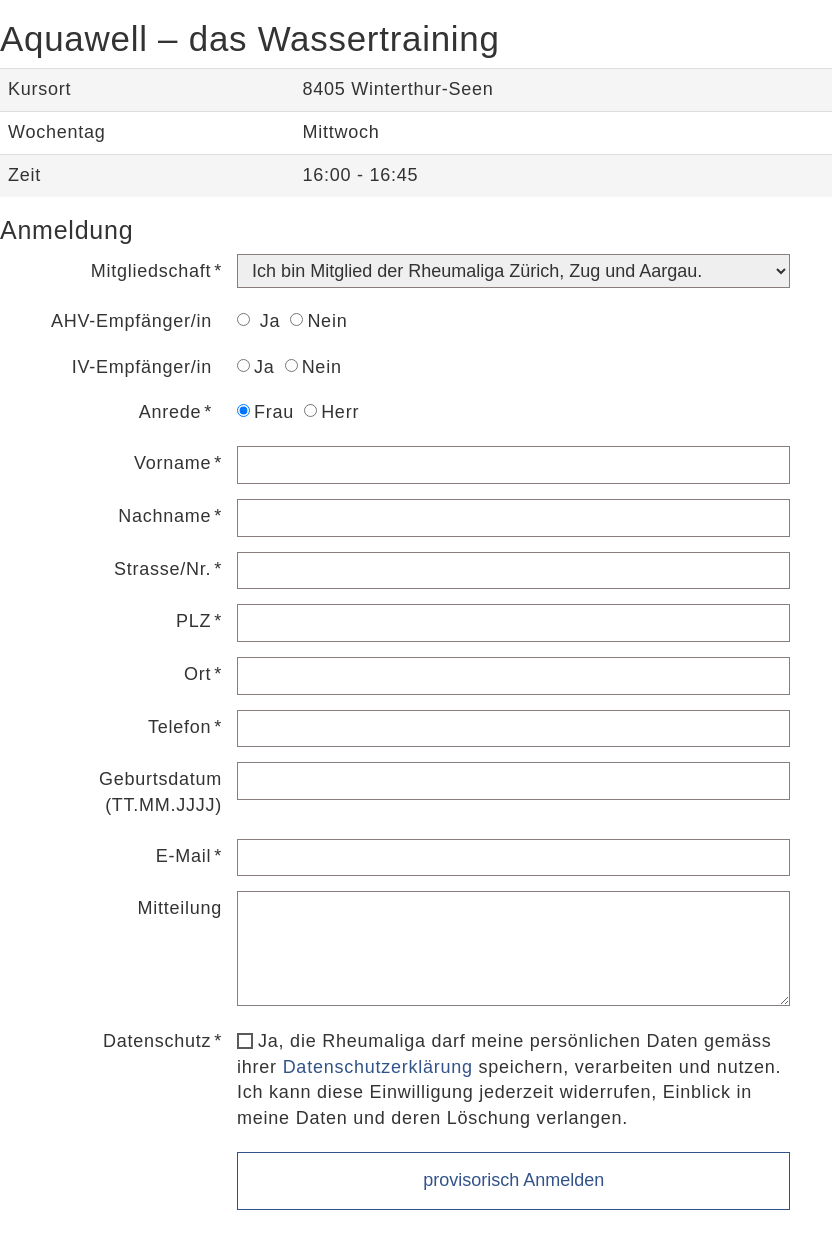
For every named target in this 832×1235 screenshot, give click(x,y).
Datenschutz (157, 1041)
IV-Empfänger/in (142, 367)
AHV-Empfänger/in (131, 321)
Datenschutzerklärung (378, 1067)
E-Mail (184, 856)
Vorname (172, 463)
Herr (331, 412)
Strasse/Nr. (162, 569)
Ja (258, 321)
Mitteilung (180, 908)
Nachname (164, 516)
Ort (197, 674)
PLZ (193, 621)
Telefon (179, 727)
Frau (265, 412)
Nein (318, 321)
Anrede (170, 412)
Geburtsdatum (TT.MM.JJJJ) (160, 792)
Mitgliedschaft (151, 271)
